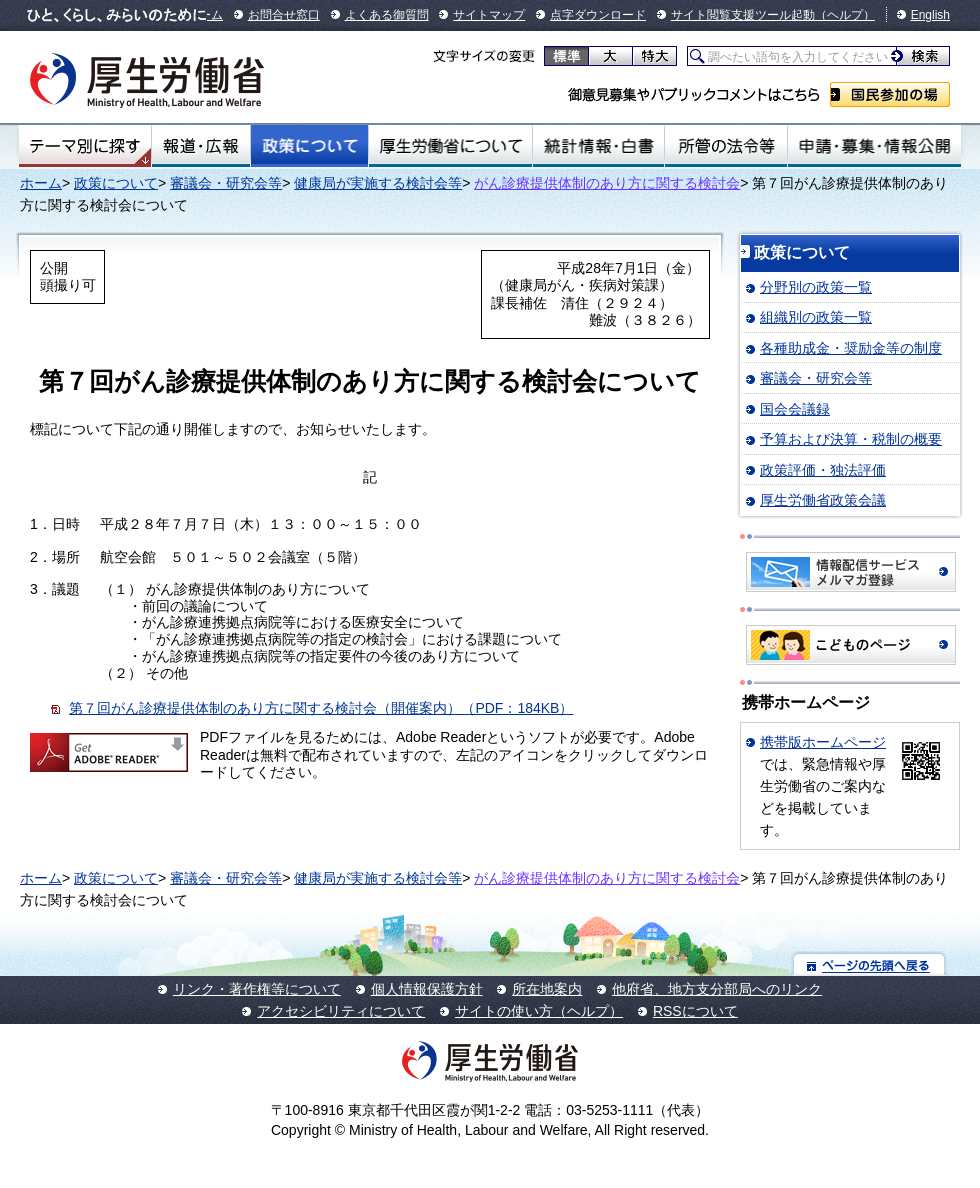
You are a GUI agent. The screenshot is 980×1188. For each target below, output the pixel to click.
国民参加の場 (890, 94)
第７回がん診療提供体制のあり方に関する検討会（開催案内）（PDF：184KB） (321, 708)
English (930, 15)
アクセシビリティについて (341, 1011)
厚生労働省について (451, 146)
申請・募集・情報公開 (874, 146)
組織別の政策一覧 (816, 317)
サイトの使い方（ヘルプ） (539, 1011)
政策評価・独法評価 (823, 470)
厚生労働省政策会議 (823, 500)
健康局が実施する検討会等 (378, 183)
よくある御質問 (387, 15)
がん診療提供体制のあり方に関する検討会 (607, 183)
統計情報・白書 (598, 146)
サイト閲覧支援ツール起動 (743, 15)
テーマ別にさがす (85, 146)
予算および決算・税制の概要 (851, 439)
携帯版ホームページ (823, 742)
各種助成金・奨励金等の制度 (851, 348)
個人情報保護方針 (427, 989)
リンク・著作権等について (257, 989)
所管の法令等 (725, 146)
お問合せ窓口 (284, 15)
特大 (654, 56)
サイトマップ (489, 15)
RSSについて (695, 1011)
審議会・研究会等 (226, 183)
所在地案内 (547, 989)
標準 (566, 56)
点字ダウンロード (598, 15)
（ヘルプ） (845, 15)
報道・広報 (201, 146)
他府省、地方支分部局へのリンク (717, 989)
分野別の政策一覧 (816, 287)
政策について (309, 146)
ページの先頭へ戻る (869, 964)
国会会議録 (795, 409)
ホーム (41, 183)
